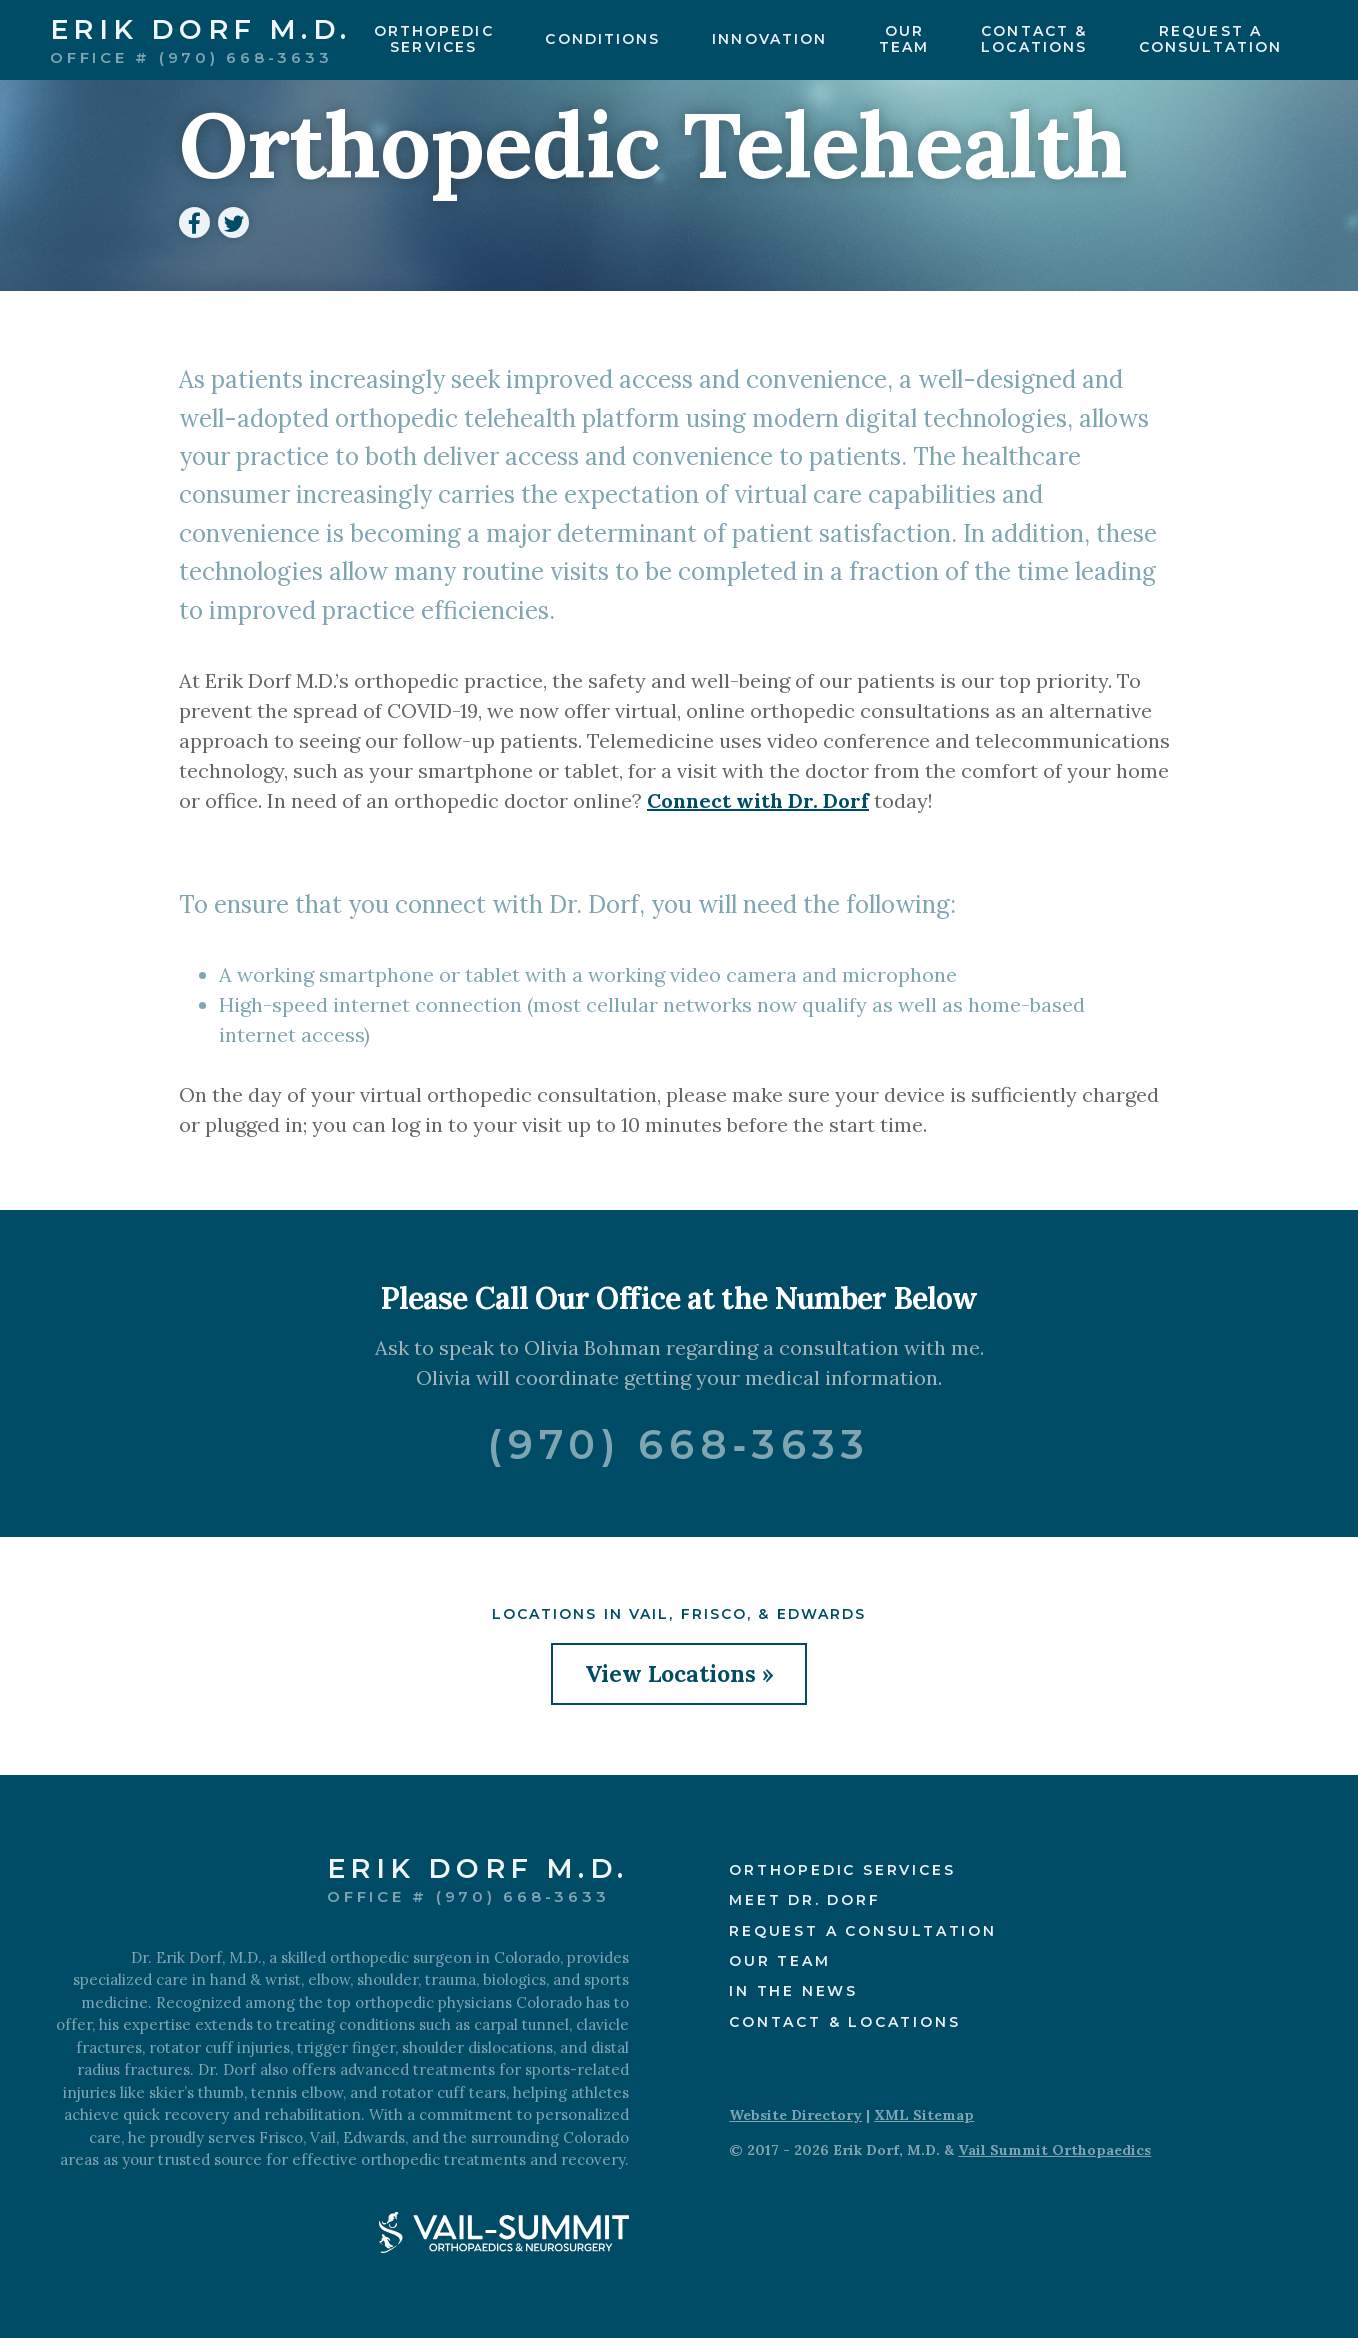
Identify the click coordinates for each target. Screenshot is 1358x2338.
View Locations (670, 1673)
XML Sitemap (924, 2115)
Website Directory (795, 2115)
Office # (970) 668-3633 (191, 56)
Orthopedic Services (842, 1870)
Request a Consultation (863, 1931)
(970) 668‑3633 (679, 1444)
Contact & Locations (844, 2022)
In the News (793, 1991)
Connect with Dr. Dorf (758, 800)
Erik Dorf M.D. (201, 31)
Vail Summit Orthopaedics (1054, 2150)
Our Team (779, 1961)
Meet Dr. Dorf (804, 1900)
